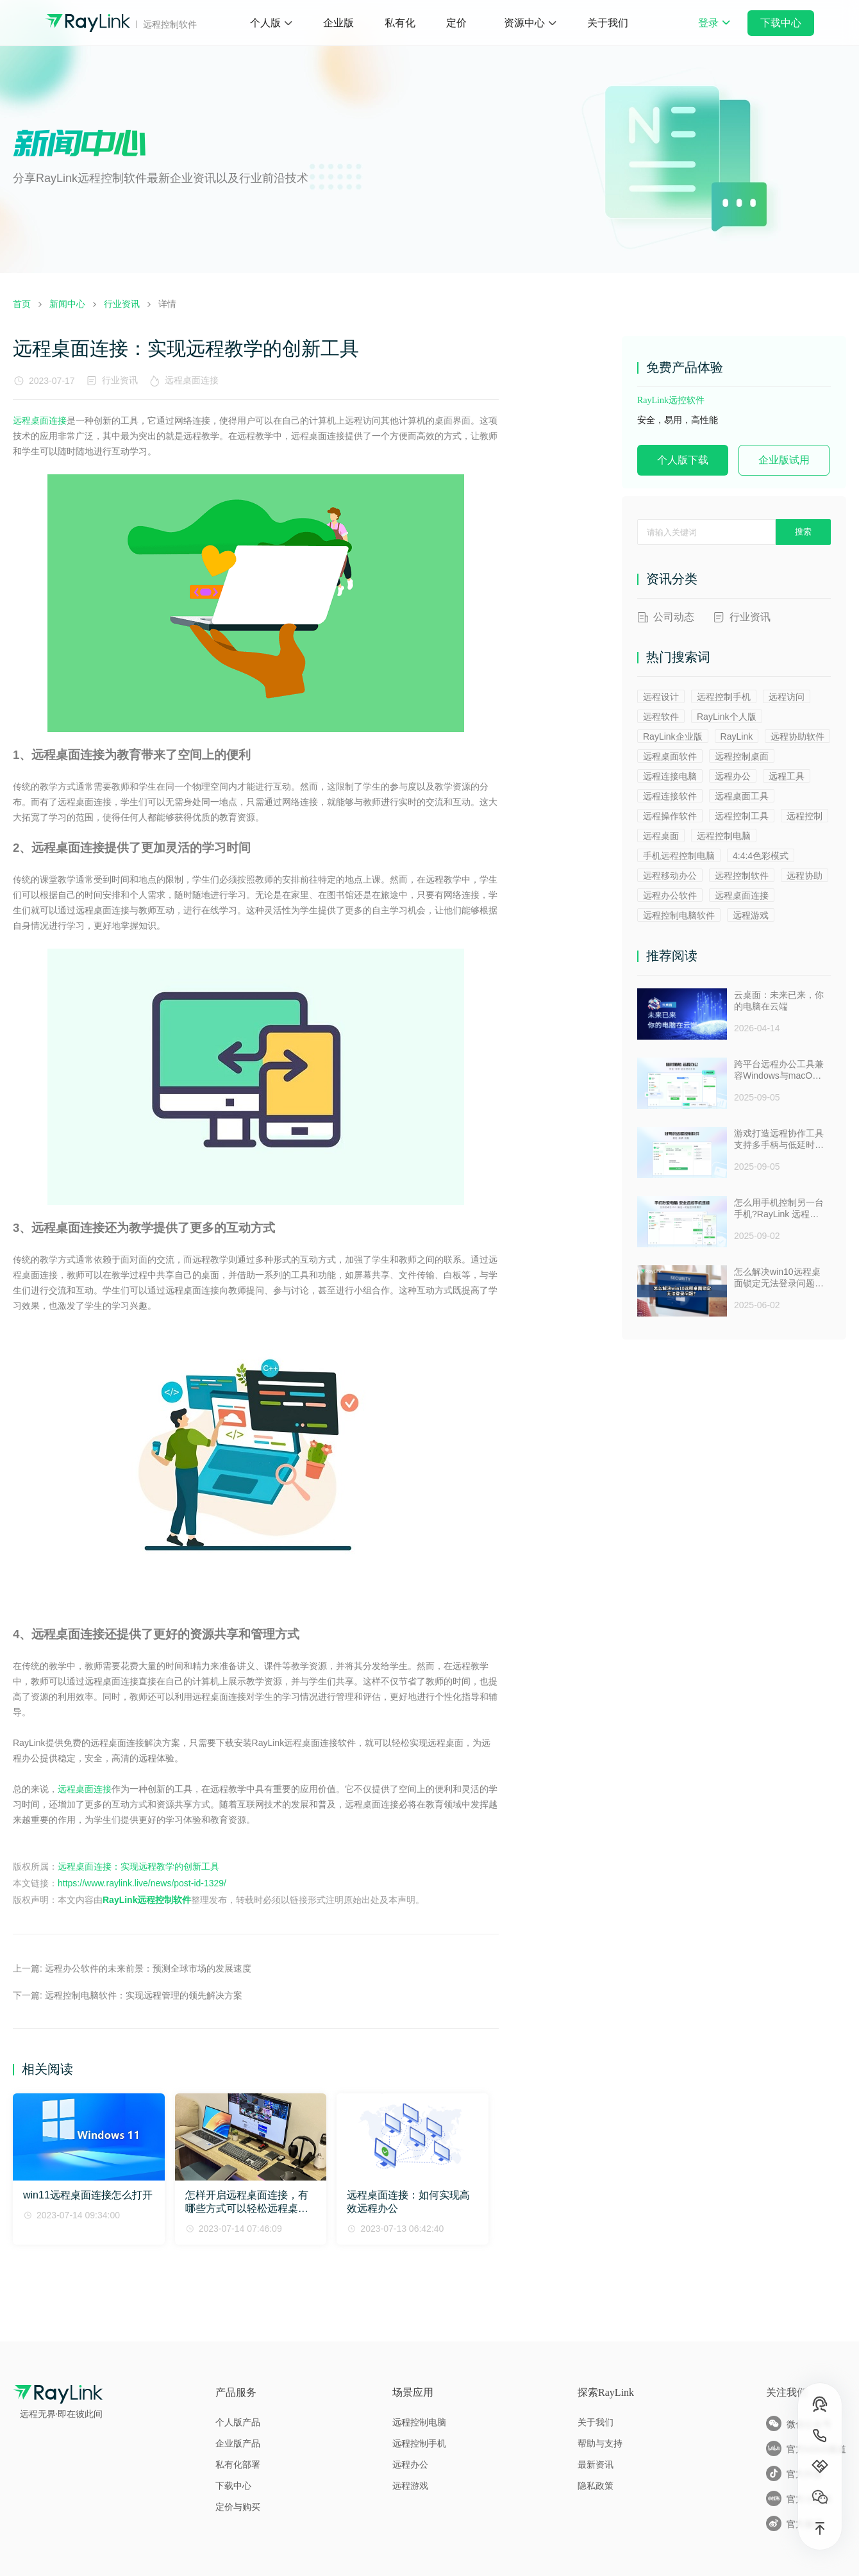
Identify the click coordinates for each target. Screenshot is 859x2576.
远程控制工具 (742, 816)
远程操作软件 (670, 816)
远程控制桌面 (742, 756)
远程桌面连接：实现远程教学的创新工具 (138, 1866)
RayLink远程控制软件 (147, 1900)
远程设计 (661, 697)
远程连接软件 (670, 796)
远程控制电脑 (724, 836)
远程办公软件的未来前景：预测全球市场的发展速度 (148, 1968)
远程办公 (733, 776)
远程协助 (804, 875)
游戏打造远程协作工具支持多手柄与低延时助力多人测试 (779, 1139)
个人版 (265, 22)
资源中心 (524, 22)
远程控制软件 (742, 875)
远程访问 (787, 697)
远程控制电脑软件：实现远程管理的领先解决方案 (143, 1995)
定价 (456, 22)
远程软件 (661, 716)
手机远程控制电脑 (679, 856)
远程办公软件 (670, 895)
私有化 (400, 22)
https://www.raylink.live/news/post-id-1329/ (142, 1883)
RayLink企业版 (673, 736)
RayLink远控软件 (671, 400)
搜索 (803, 531)
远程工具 (787, 776)
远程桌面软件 (670, 756)
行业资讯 (120, 380)
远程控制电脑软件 (679, 915)
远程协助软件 (797, 736)
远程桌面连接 (194, 380)
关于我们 (607, 22)
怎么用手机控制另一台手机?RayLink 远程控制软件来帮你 (779, 1208)
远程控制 (804, 816)
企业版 (338, 22)
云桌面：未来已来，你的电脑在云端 (779, 1000)
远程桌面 (661, 836)
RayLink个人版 (726, 716)
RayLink (737, 736)
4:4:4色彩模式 (760, 856)
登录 (714, 31)
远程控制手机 (724, 697)
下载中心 (780, 22)
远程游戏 (751, 915)
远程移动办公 (670, 875)
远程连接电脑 (670, 776)
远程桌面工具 (742, 796)
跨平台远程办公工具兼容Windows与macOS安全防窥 (779, 1070)
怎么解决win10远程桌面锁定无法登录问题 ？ (777, 1278)
